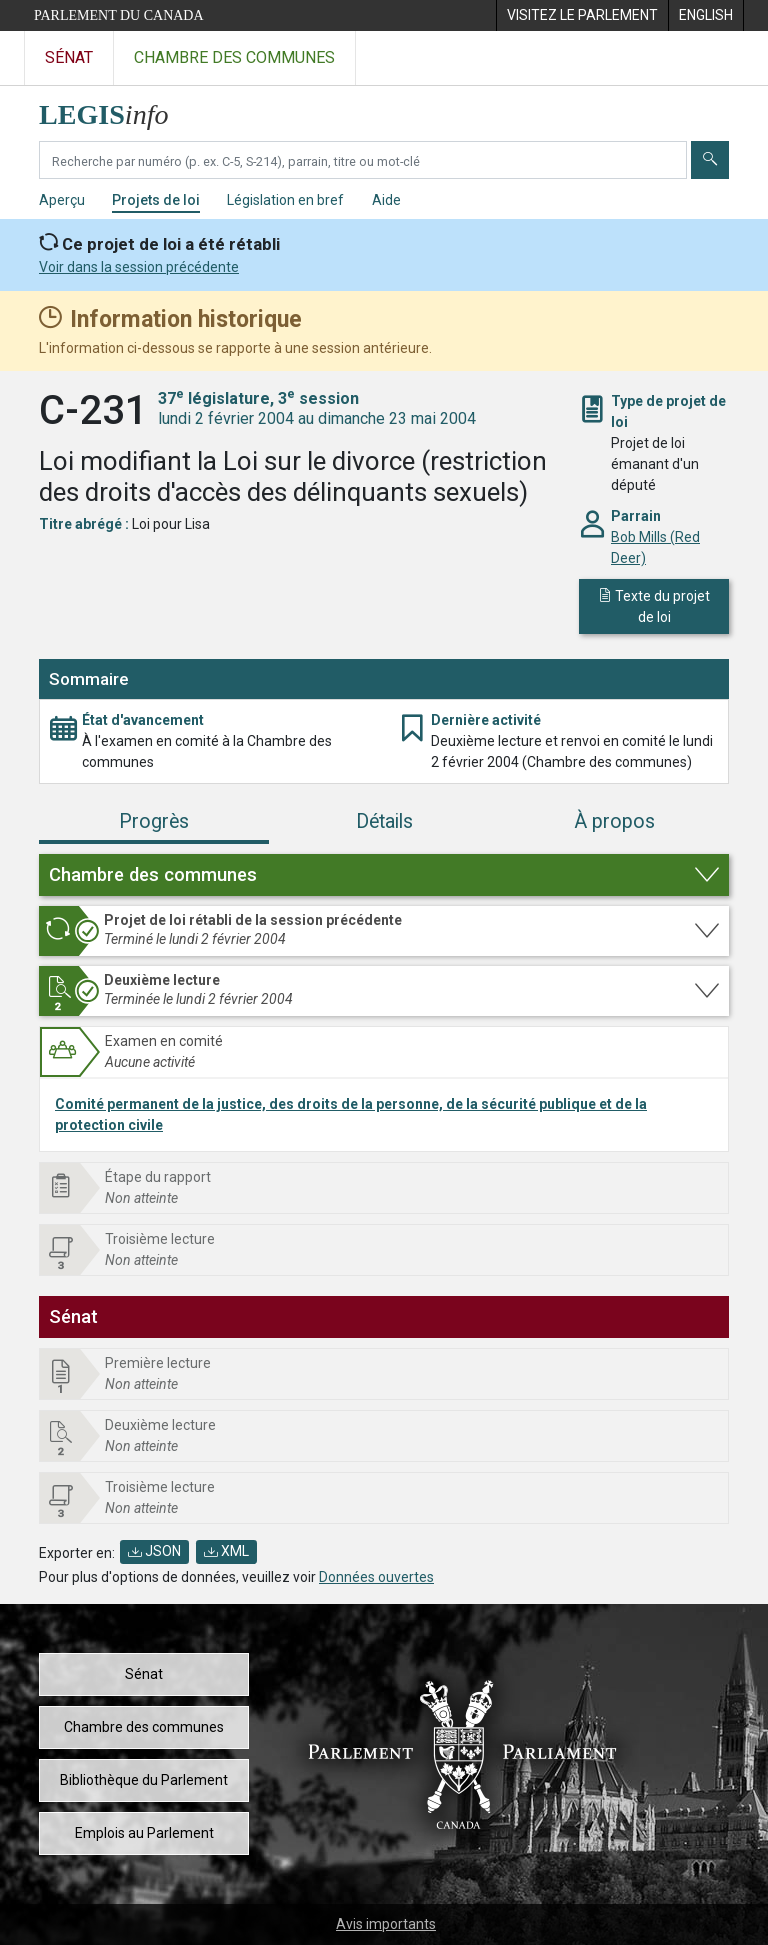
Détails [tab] (384, 821)
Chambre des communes (144, 1727)
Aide (386, 200)
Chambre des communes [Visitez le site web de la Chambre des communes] (234, 57)
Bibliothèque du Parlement (144, 1780)
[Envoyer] (710, 160)
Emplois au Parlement (144, 1833)
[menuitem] (582, 15)
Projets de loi (156, 200)
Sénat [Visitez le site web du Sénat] (69, 57)
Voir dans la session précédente (139, 267)
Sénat (144, 1674)
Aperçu (62, 200)
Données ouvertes (376, 1577)
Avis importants (386, 1924)
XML (226, 1551)
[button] (384, 875)
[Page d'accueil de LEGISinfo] (115, 109)
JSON (154, 1551)
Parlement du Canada (119, 15)
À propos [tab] (614, 821)
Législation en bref (285, 200)
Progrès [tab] (154, 821)
